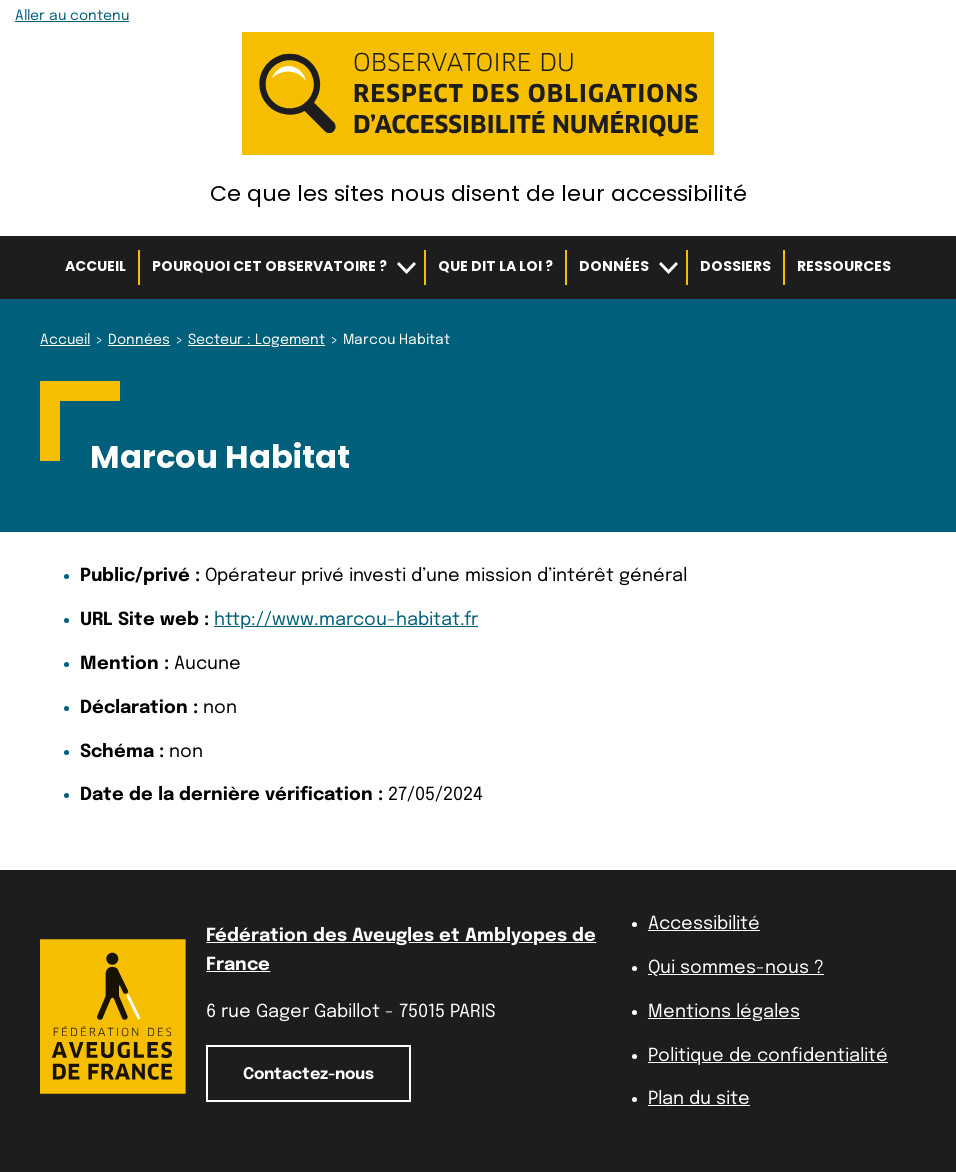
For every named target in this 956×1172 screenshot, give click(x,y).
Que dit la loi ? (495, 266)
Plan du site (699, 1099)
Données (614, 266)
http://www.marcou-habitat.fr (346, 620)
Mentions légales (724, 1012)
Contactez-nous (308, 1074)
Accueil (95, 266)
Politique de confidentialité (768, 1056)
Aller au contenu (72, 16)
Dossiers (735, 266)
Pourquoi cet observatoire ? (269, 266)
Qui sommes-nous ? (736, 968)
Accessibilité (704, 924)
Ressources (844, 266)
